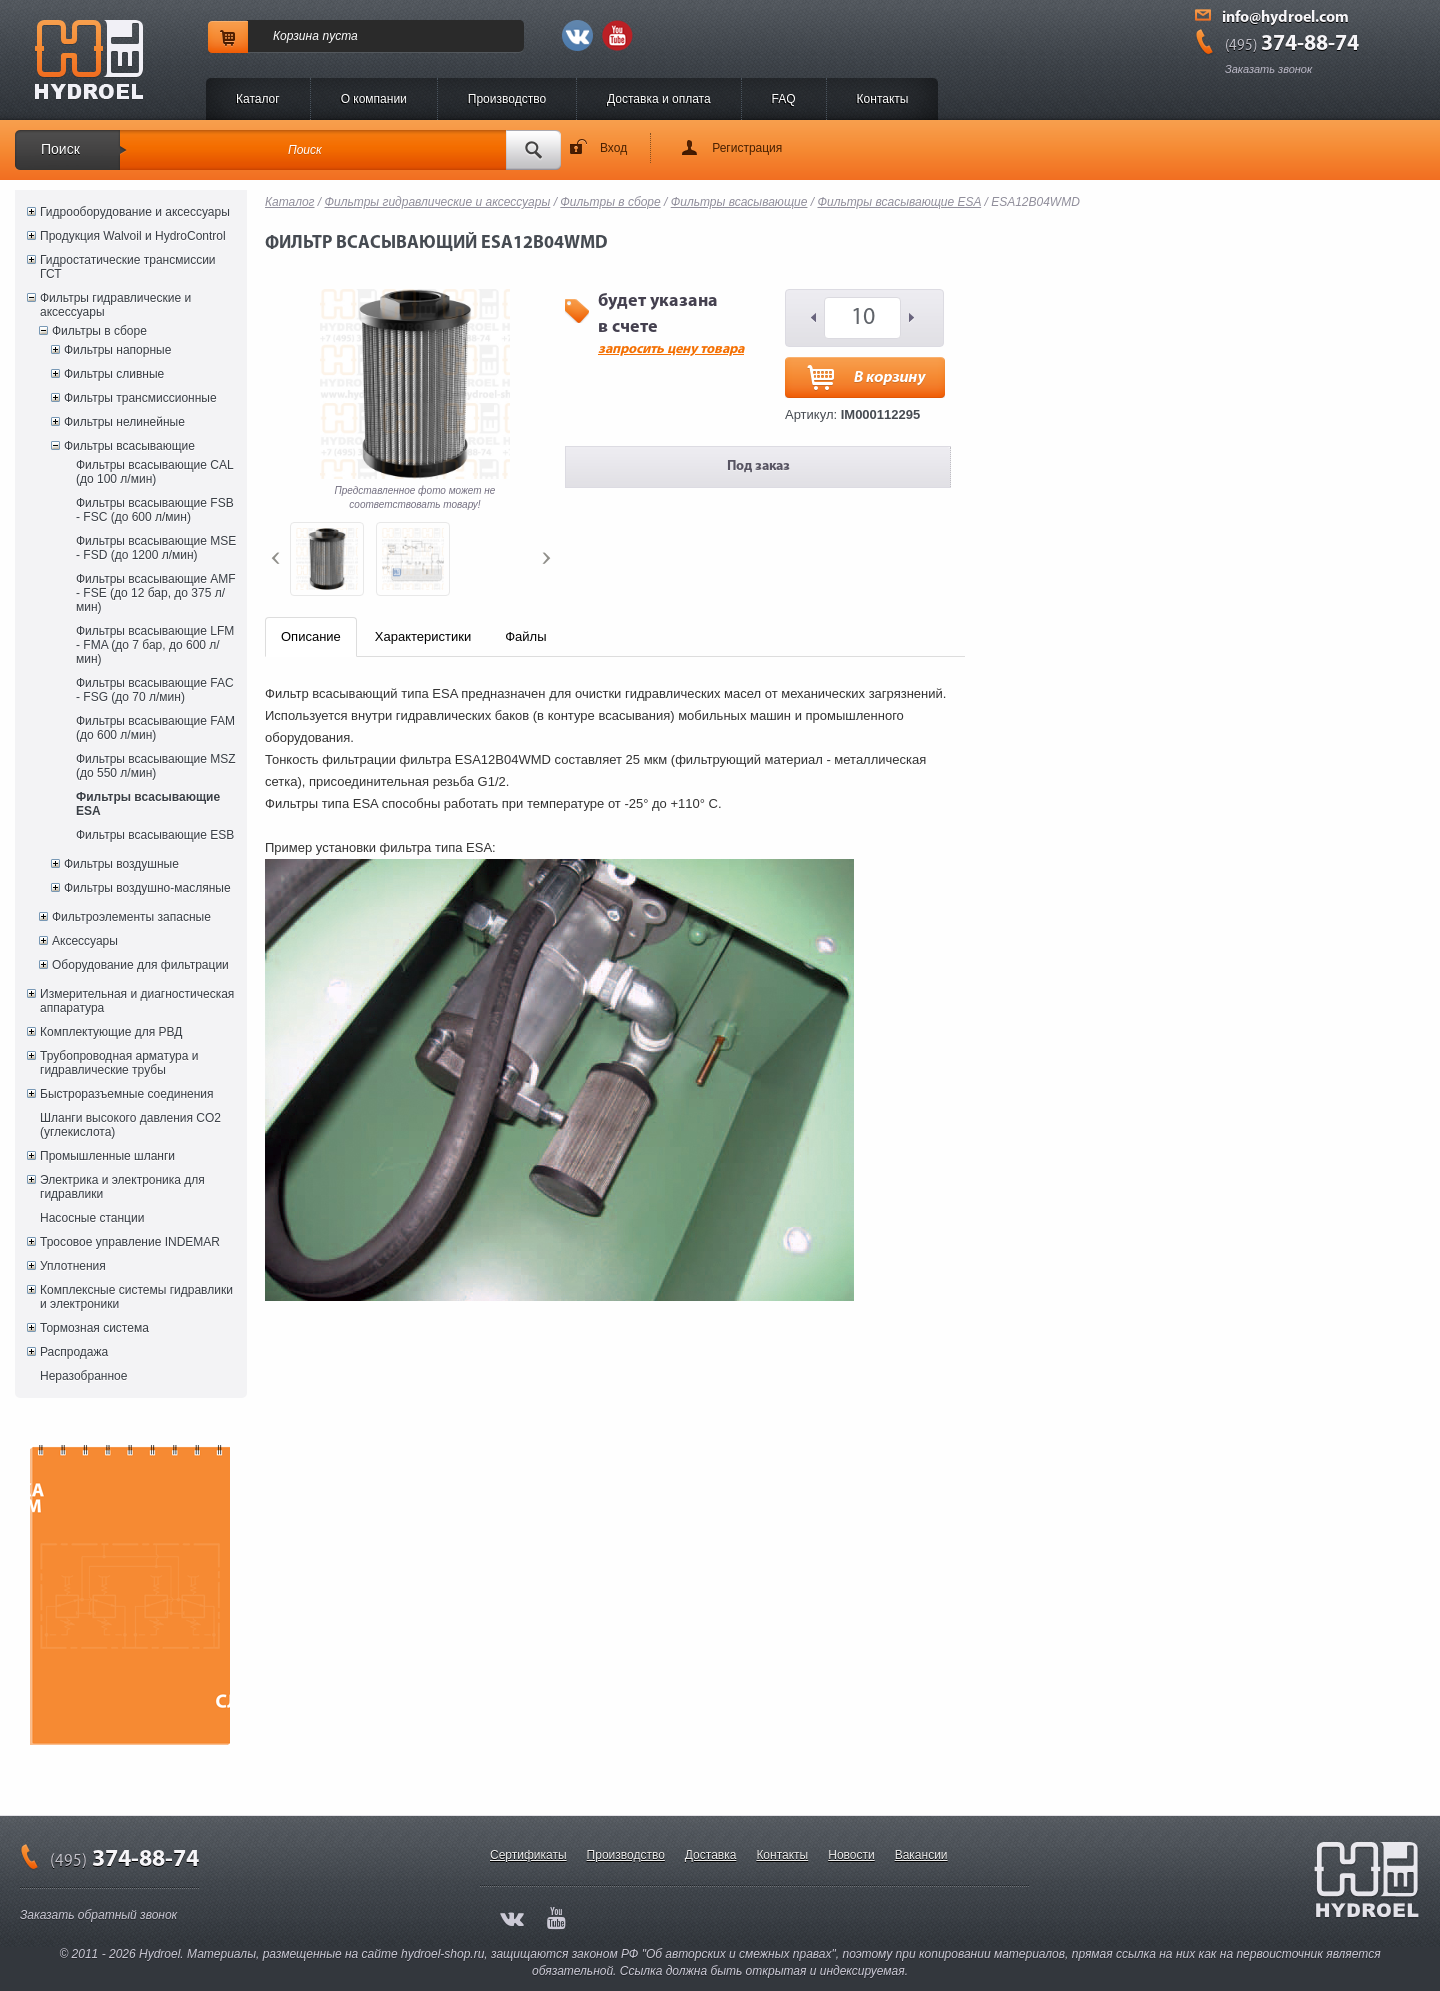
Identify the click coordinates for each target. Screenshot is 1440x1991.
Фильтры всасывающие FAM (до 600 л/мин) (155, 728)
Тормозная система (94, 1328)
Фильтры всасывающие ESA (148, 804)
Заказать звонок (1268, 69)
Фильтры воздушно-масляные (147, 888)
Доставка (711, 1855)
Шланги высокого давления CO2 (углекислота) (130, 1125)
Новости (851, 1855)
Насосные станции (92, 1218)
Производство (507, 99)
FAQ (784, 99)
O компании (374, 99)
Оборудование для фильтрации (140, 965)
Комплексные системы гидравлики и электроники (136, 1297)
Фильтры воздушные (121, 864)
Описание (311, 636)
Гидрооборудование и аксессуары (135, 212)
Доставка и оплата (659, 99)
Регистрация (747, 148)
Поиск (60, 149)
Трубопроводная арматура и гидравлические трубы (119, 1063)
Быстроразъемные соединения (127, 1094)
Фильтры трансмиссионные (140, 398)
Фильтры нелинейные (124, 422)
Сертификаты (528, 1855)
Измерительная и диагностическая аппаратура (137, 1001)
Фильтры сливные (114, 374)
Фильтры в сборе (99, 331)
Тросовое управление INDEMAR (130, 1242)
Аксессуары (85, 941)
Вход (613, 148)
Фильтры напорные (117, 350)
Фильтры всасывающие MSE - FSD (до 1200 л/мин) (156, 548)
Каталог (258, 99)
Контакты (883, 99)
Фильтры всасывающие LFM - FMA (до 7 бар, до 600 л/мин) (155, 645)
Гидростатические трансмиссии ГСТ (128, 267)
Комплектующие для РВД (111, 1032)
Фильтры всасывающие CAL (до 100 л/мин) (154, 472)
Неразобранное (83, 1376)
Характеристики (423, 636)
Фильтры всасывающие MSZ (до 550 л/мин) (156, 766)
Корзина (296, 36)
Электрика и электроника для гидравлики (122, 1187)
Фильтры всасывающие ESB (155, 835)
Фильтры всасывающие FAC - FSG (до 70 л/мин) (155, 690)
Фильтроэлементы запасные (131, 917)
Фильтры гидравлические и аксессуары (115, 305)
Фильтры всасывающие (129, 446)
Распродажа (74, 1352)
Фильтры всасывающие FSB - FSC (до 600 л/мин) (155, 510)
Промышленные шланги (107, 1156)
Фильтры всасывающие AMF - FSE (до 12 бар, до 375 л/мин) (156, 593)
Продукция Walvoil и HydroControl (133, 236)
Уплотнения (73, 1266)
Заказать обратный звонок (98, 1915)
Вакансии (921, 1855)
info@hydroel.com (1285, 18)
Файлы (525, 636)
